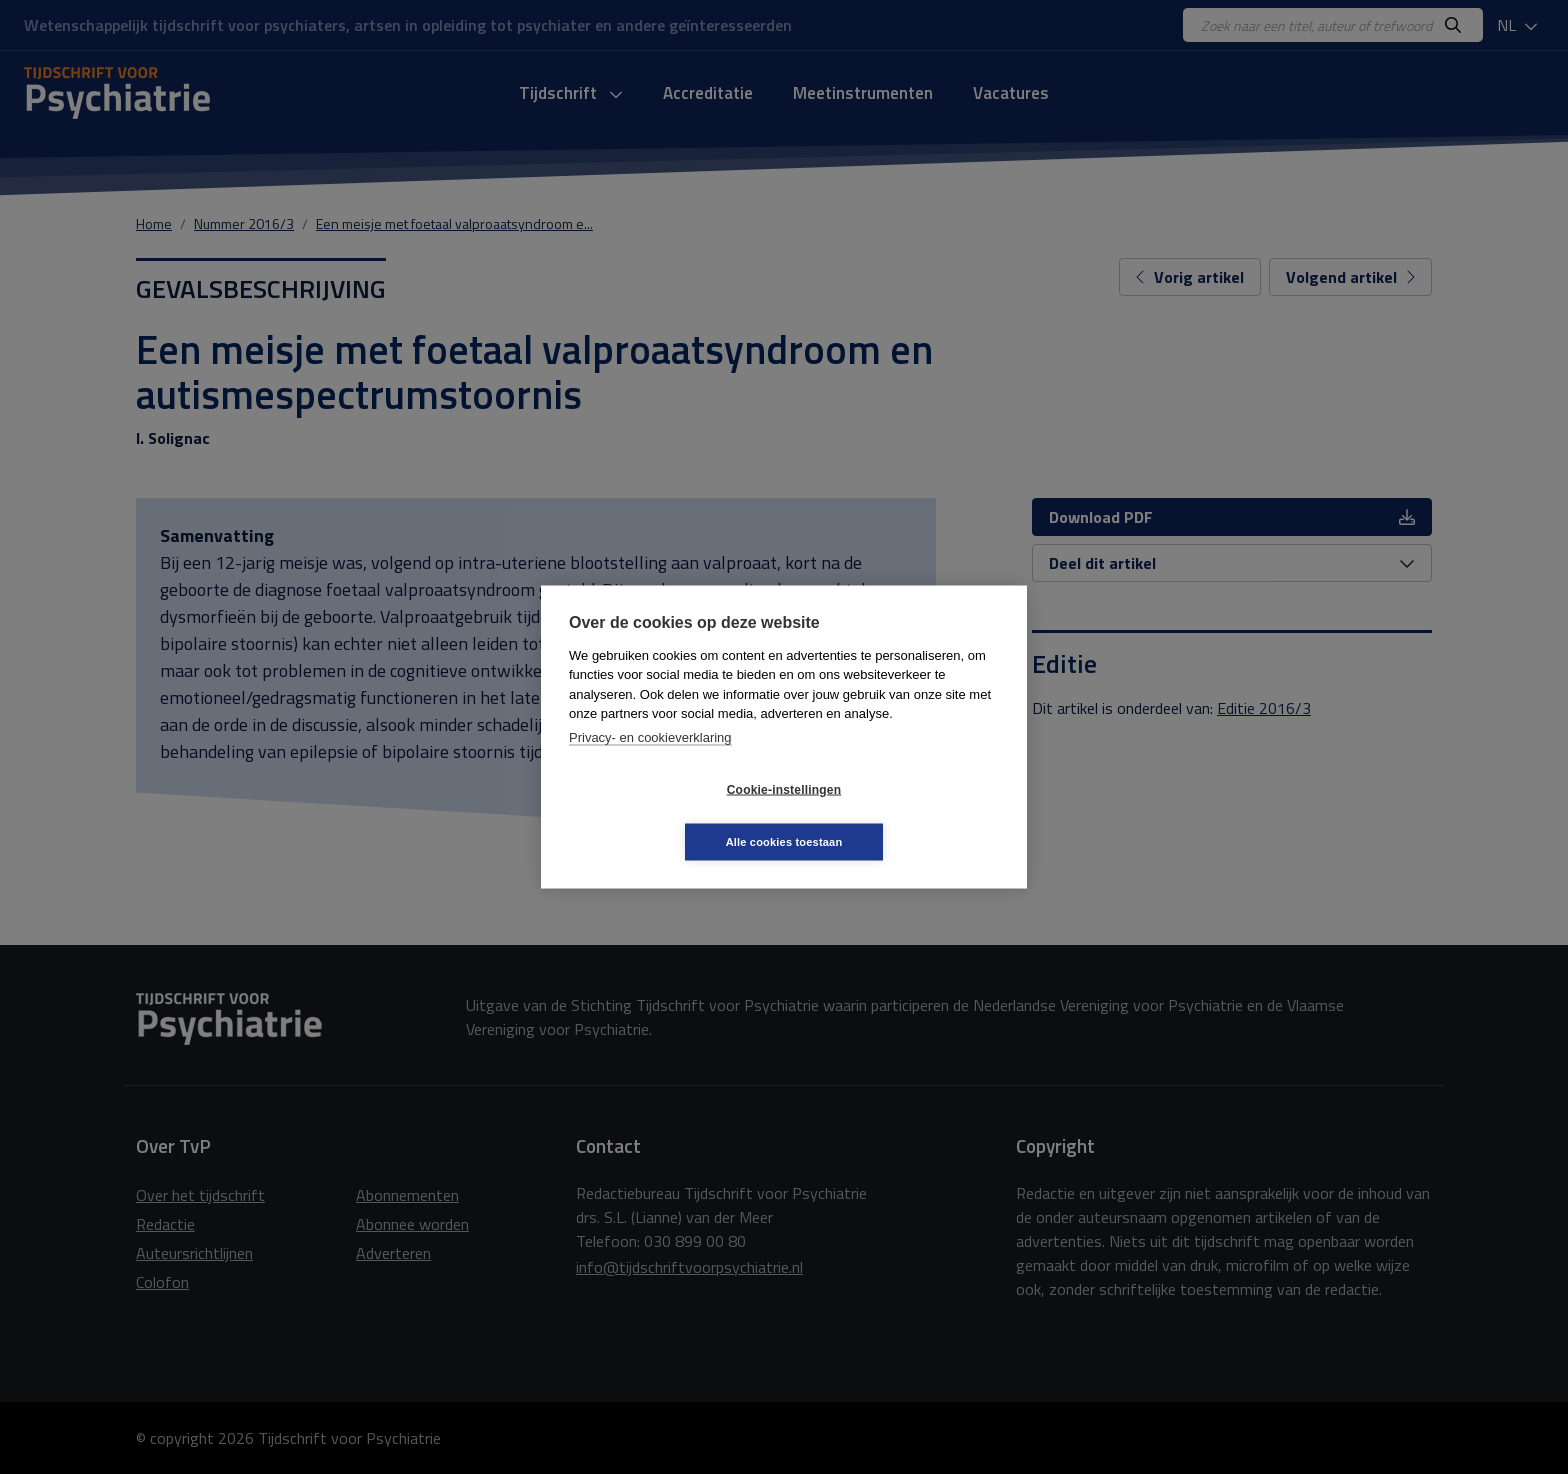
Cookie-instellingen (665, 816)
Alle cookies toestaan (903, 815)
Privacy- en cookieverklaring (650, 763)
